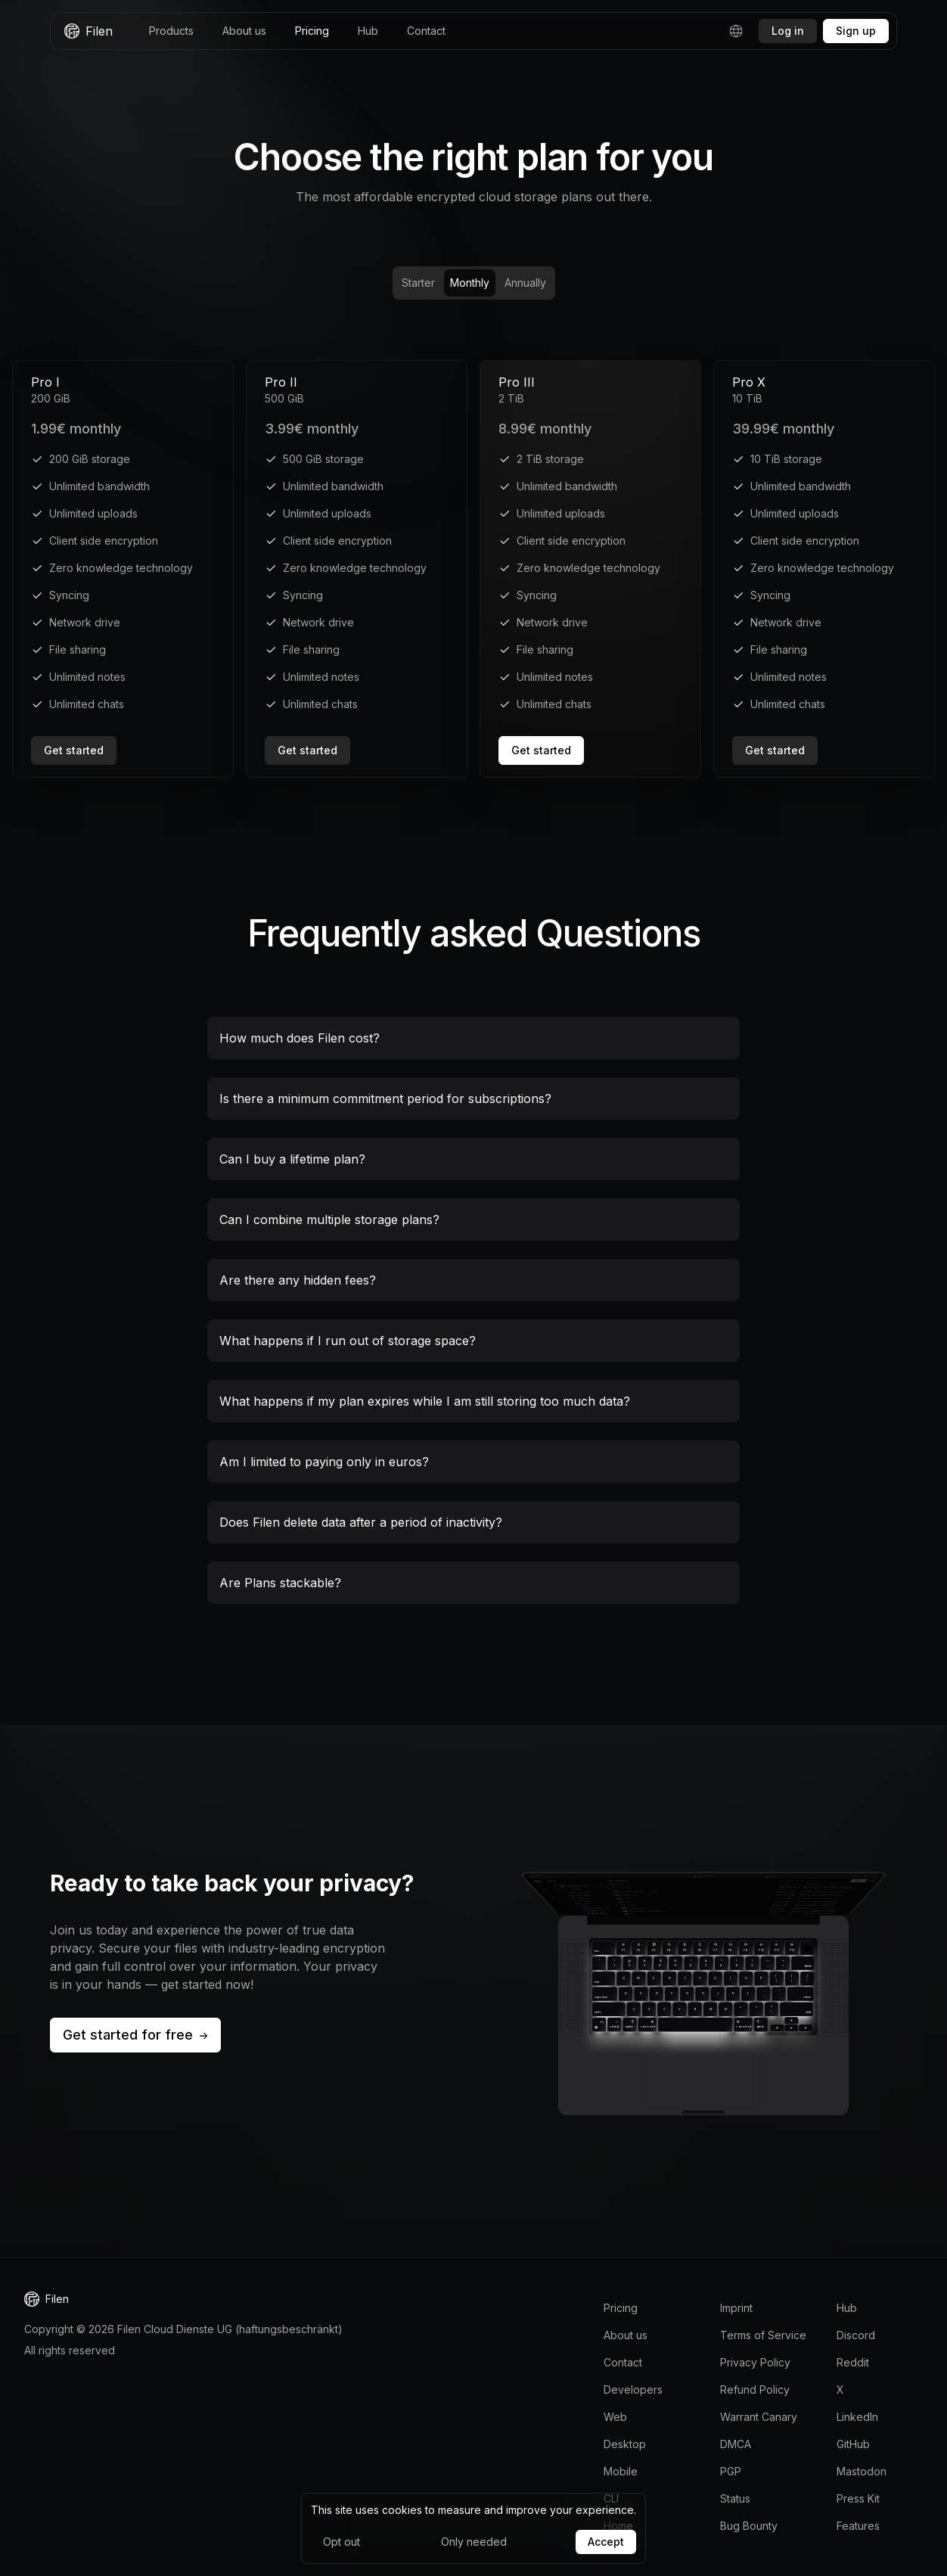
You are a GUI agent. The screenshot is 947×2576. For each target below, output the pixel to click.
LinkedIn (857, 2416)
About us (244, 30)
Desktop (625, 2444)
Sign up (856, 30)
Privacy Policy (755, 2362)
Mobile (621, 2471)
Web (615, 2416)
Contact (426, 30)
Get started (74, 750)
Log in (788, 30)
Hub (368, 30)
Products (171, 30)
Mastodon (861, 2471)
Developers (633, 2389)
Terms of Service (763, 2335)
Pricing (312, 30)
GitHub (853, 2444)
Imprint (736, 2307)
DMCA (735, 2444)
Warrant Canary (758, 2416)
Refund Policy (755, 2389)
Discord (856, 2335)
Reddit (853, 2362)
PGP (730, 2471)
